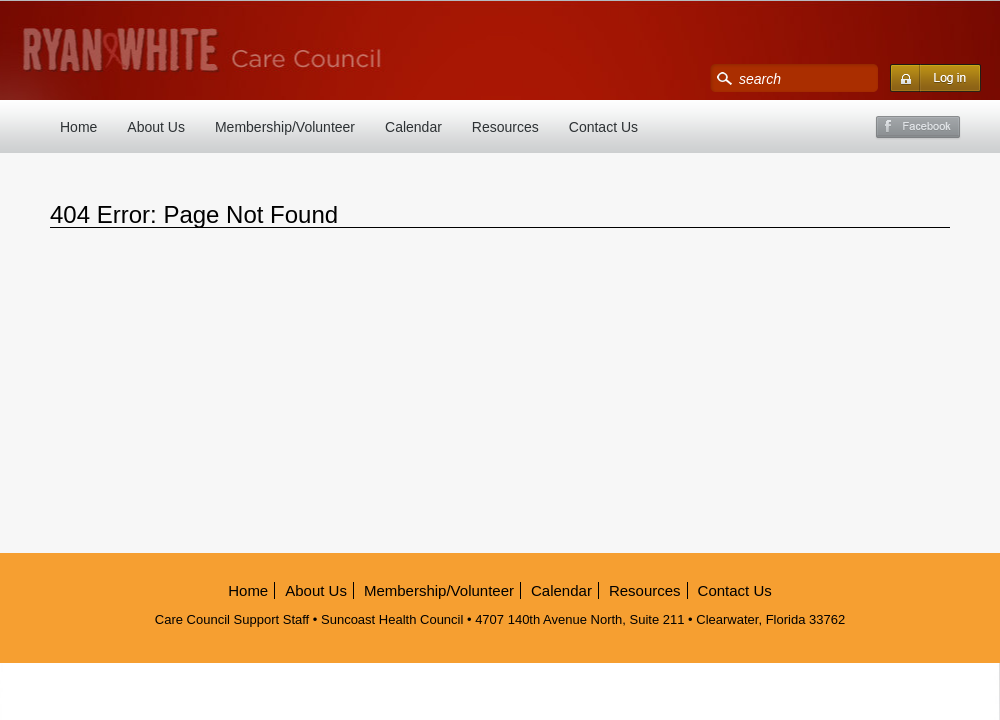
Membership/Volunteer (285, 127)
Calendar (413, 127)
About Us (156, 127)
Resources (505, 127)
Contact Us (603, 127)
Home (78, 127)
